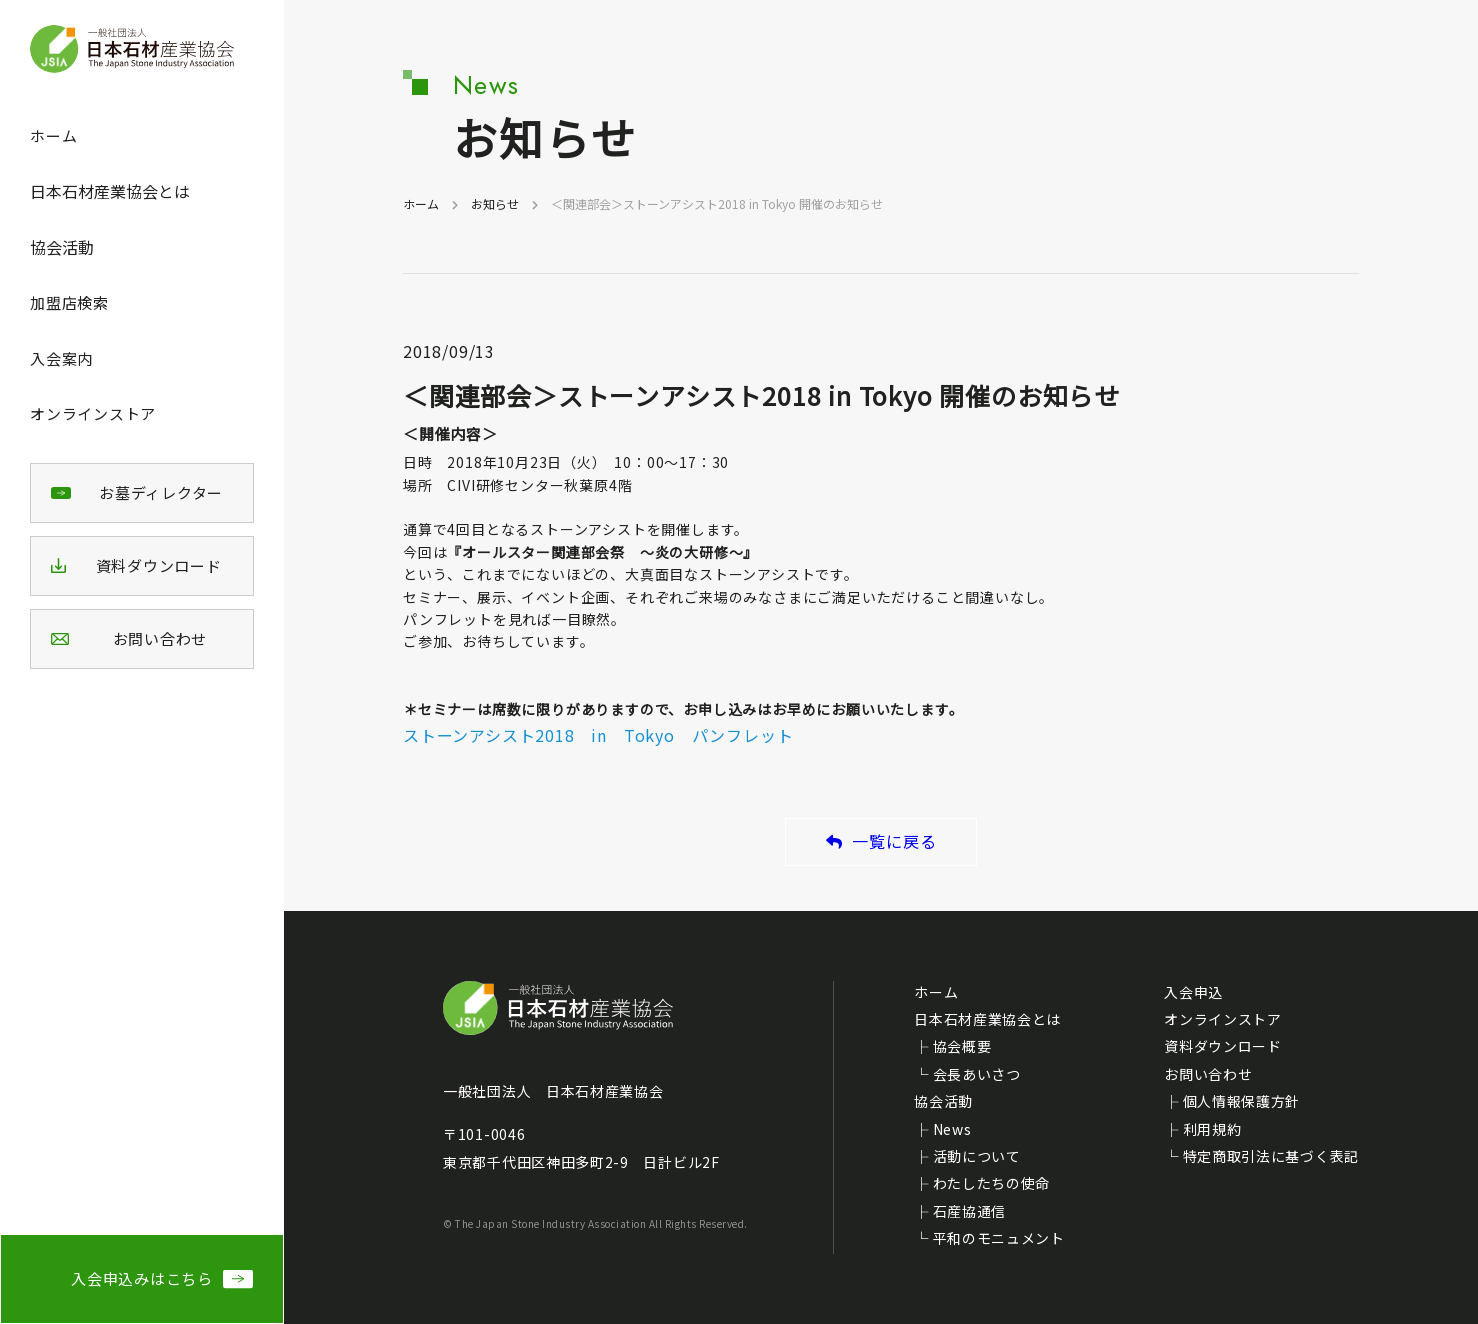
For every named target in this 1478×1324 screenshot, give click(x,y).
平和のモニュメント (999, 1238)
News (952, 1129)
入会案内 (61, 358)
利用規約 (1212, 1129)
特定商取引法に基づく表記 (1271, 1156)
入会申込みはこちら (142, 1278)
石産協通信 (970, 1211)
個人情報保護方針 (1242, 1101)
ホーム (53, 135)
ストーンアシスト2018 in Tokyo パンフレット (598, 735)
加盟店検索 (69, 302)
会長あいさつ (977, 1074)
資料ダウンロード (1223, 1046)
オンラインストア (93, 413)
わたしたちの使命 (992, 1183)
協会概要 (962, 1046)
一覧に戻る (881, 841)
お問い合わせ (1208, 1074)
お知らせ (495, 203)
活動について (977, 1156)
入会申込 (1193, 992)
